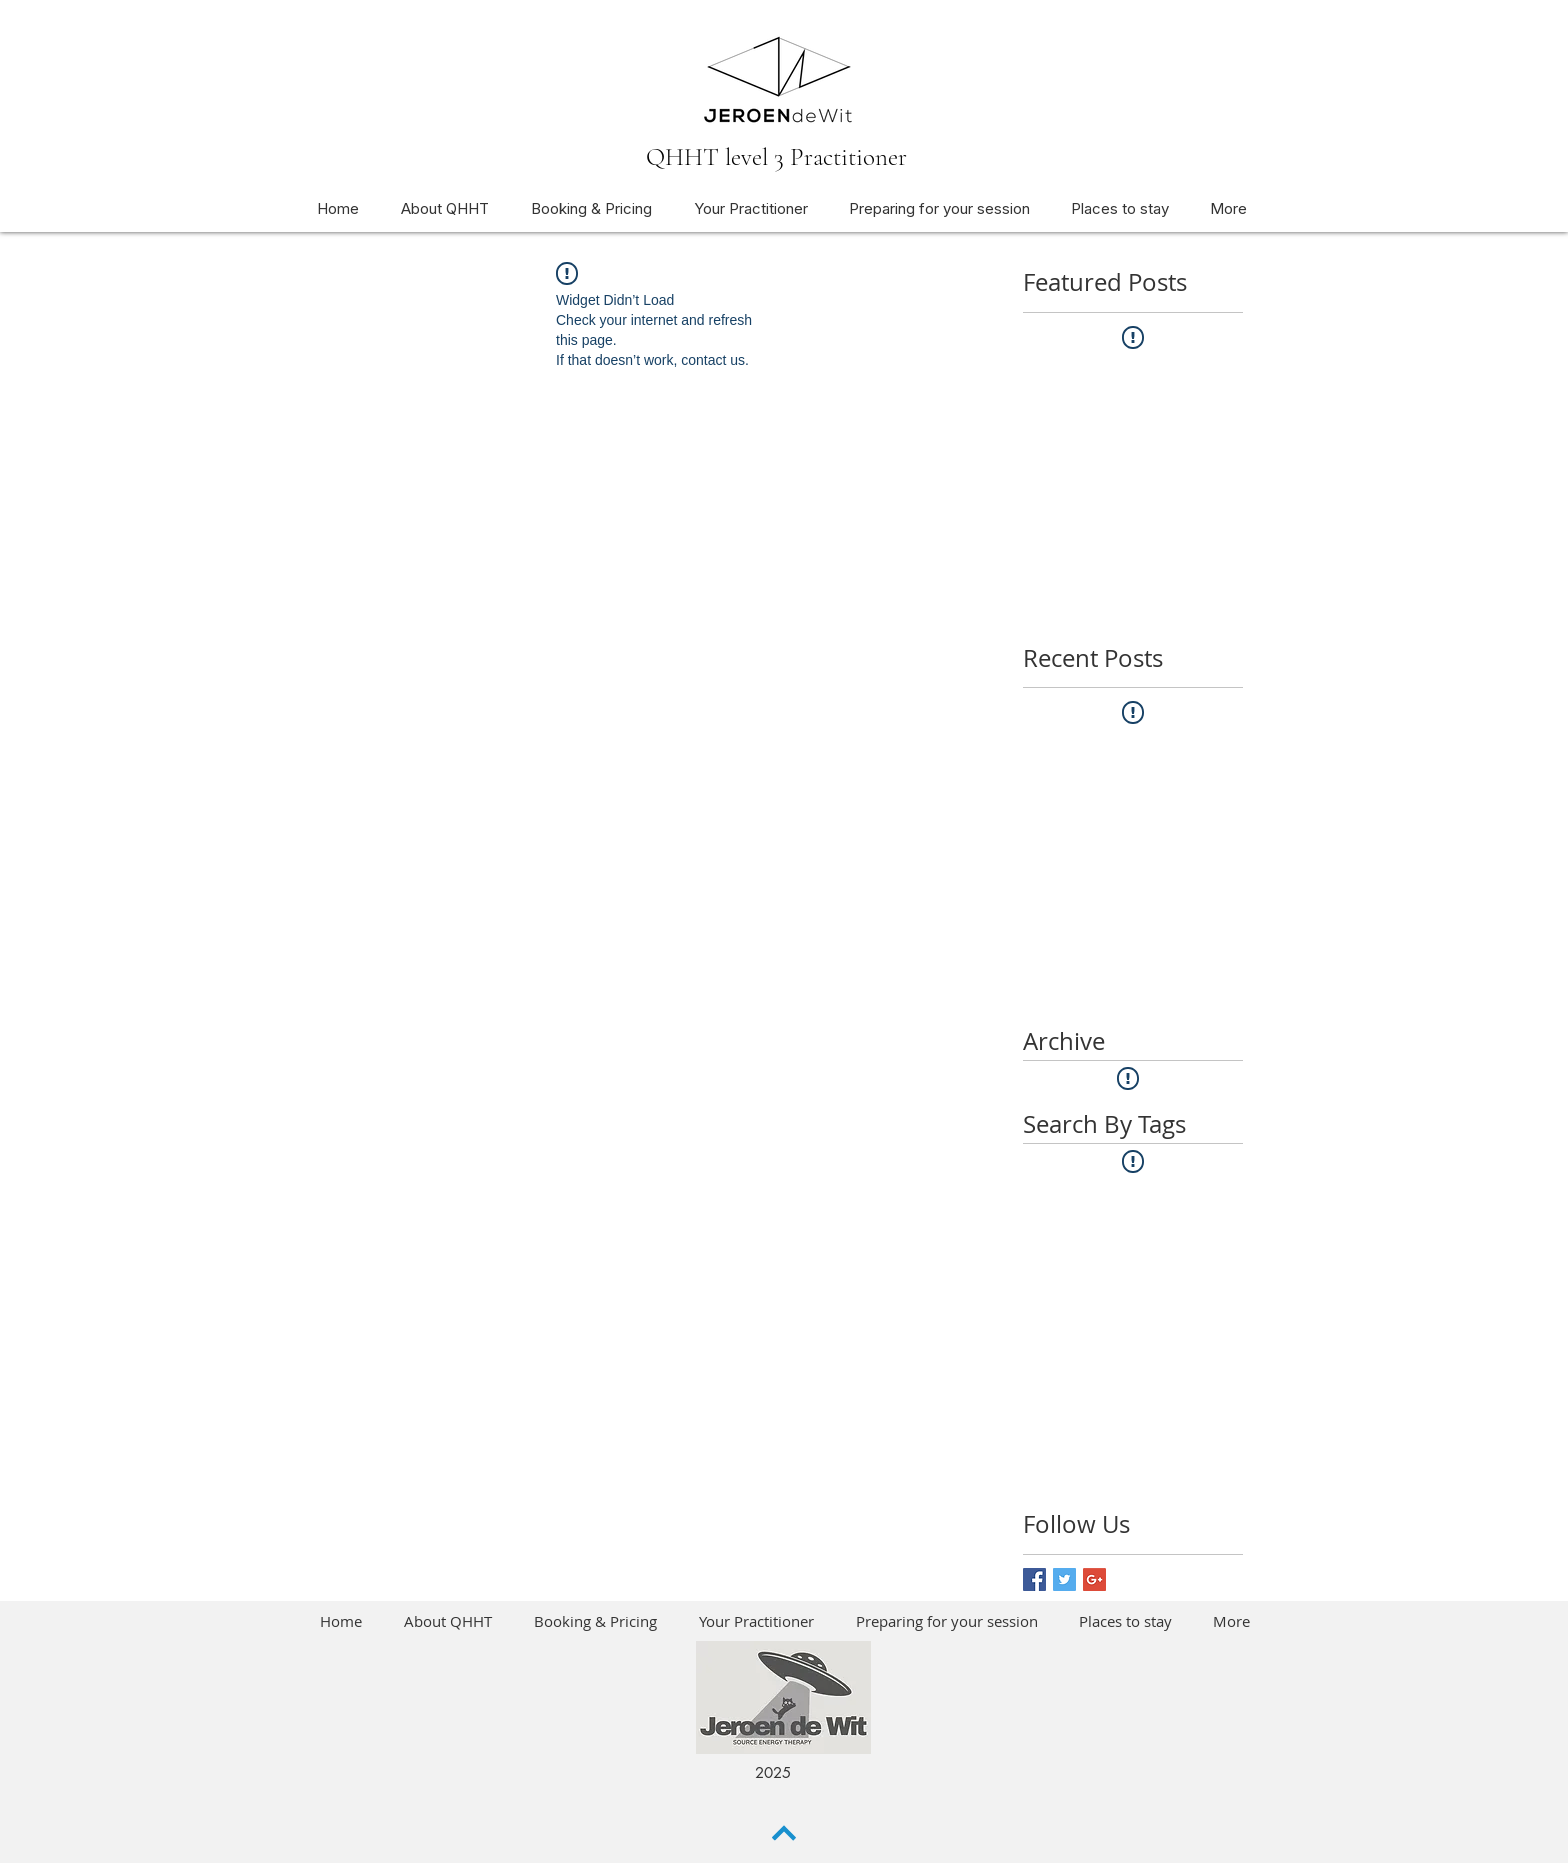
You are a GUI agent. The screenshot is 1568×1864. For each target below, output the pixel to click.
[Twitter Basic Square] (1064, 1579)
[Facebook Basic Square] (1034, 1579)
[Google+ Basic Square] (1094, 1579)
